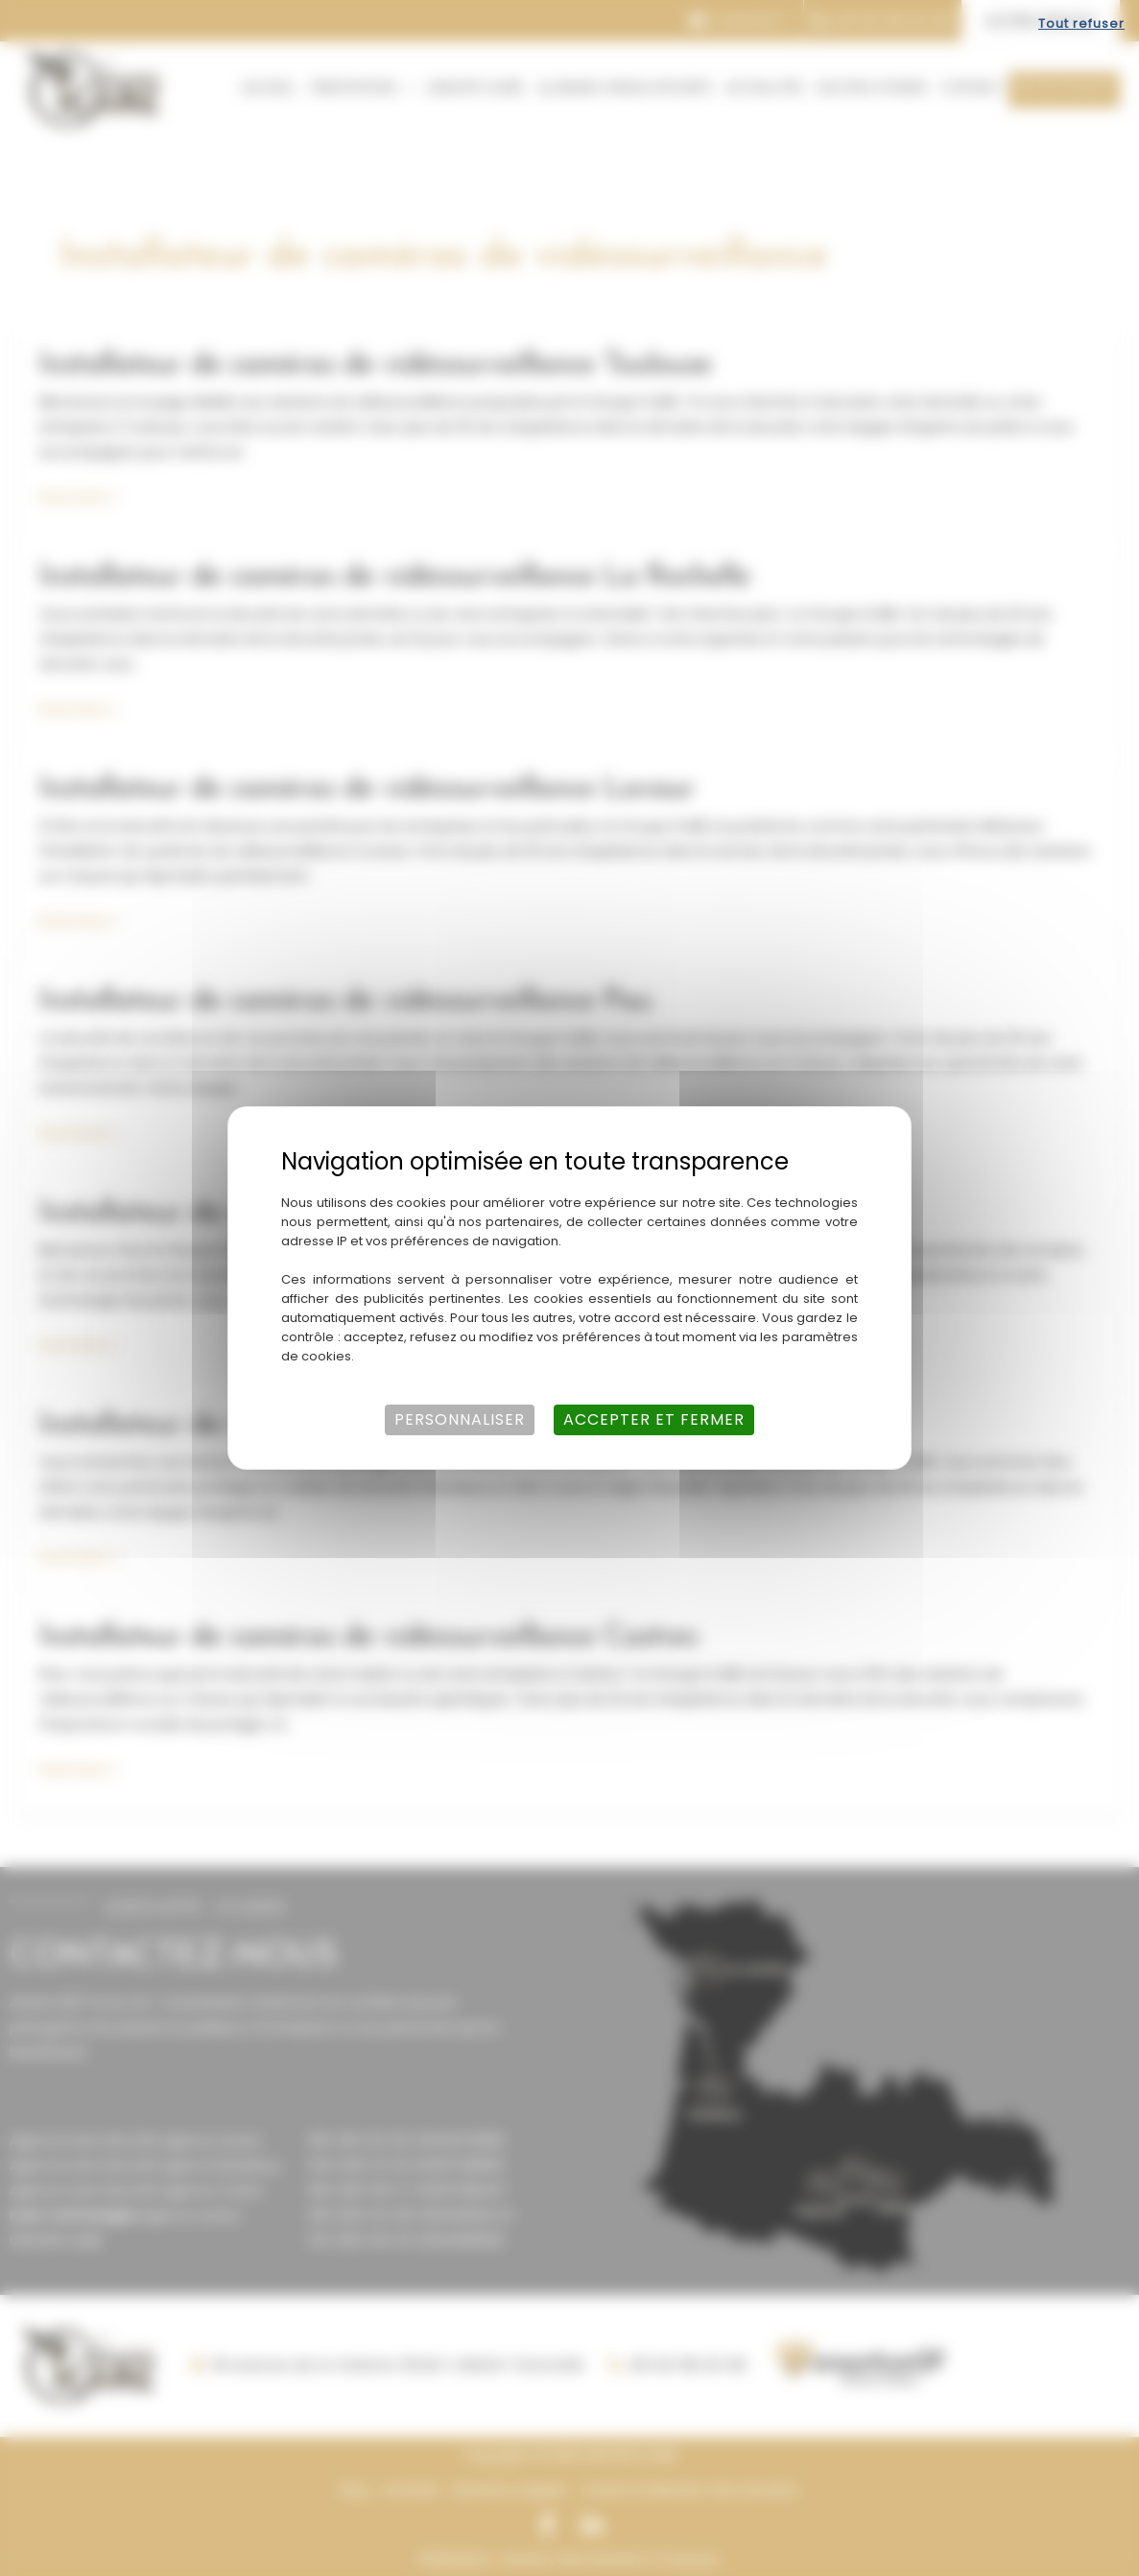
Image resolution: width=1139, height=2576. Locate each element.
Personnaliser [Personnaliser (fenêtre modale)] (459, 1419)
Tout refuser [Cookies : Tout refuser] (1081, 23)
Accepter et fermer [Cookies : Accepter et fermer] (654, 1419)
